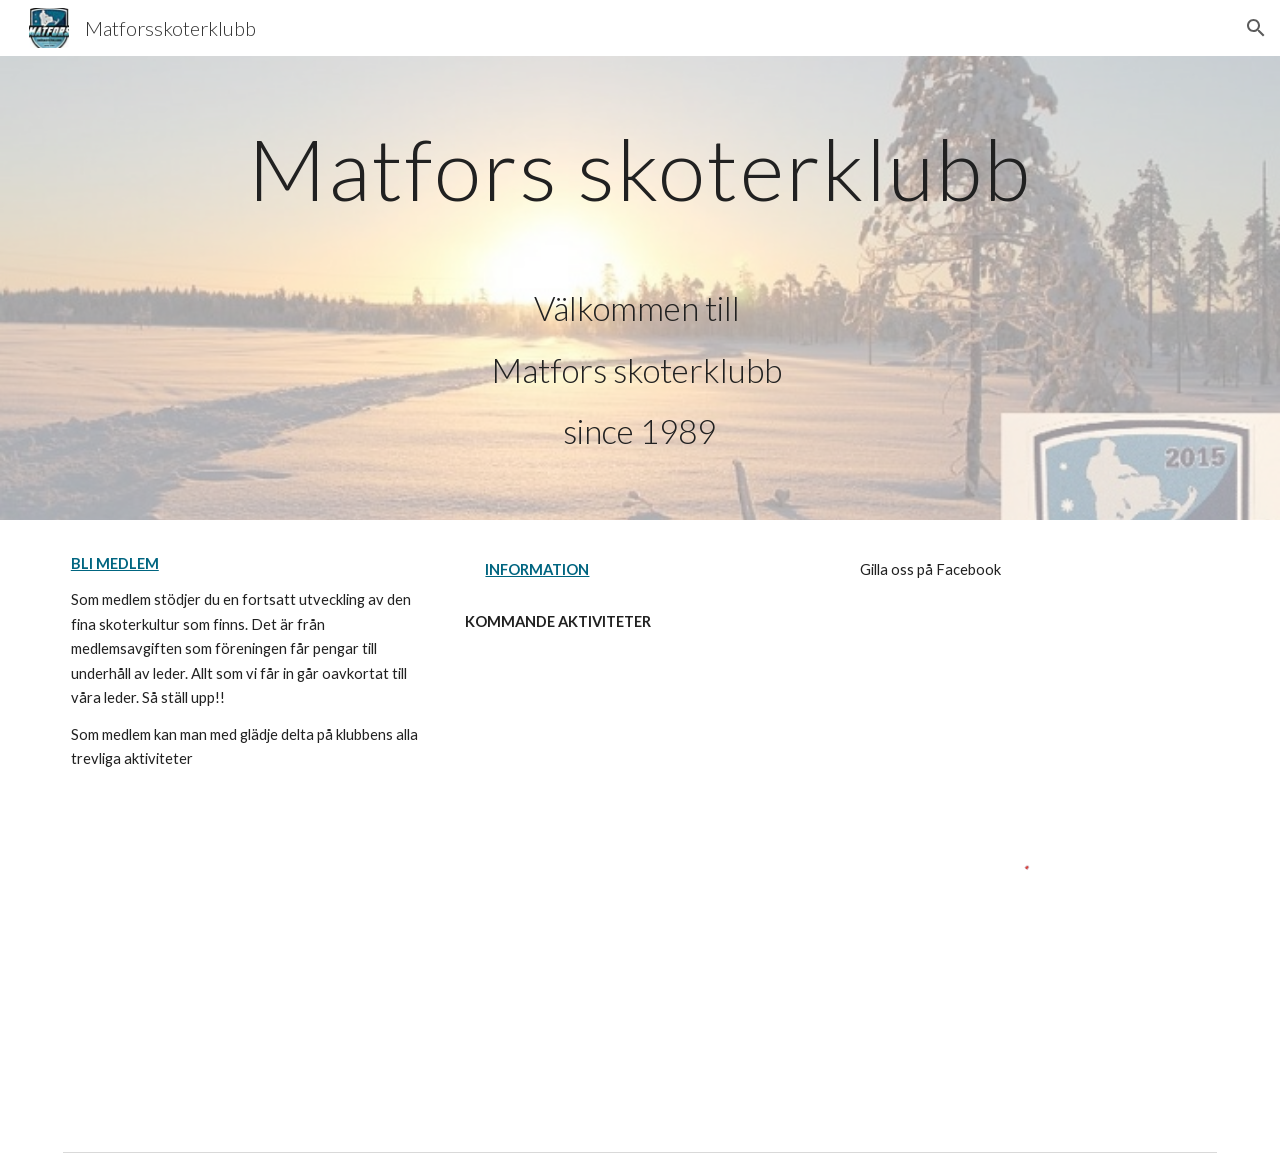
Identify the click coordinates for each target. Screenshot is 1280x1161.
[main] (639, 288)
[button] (1256, 28)
